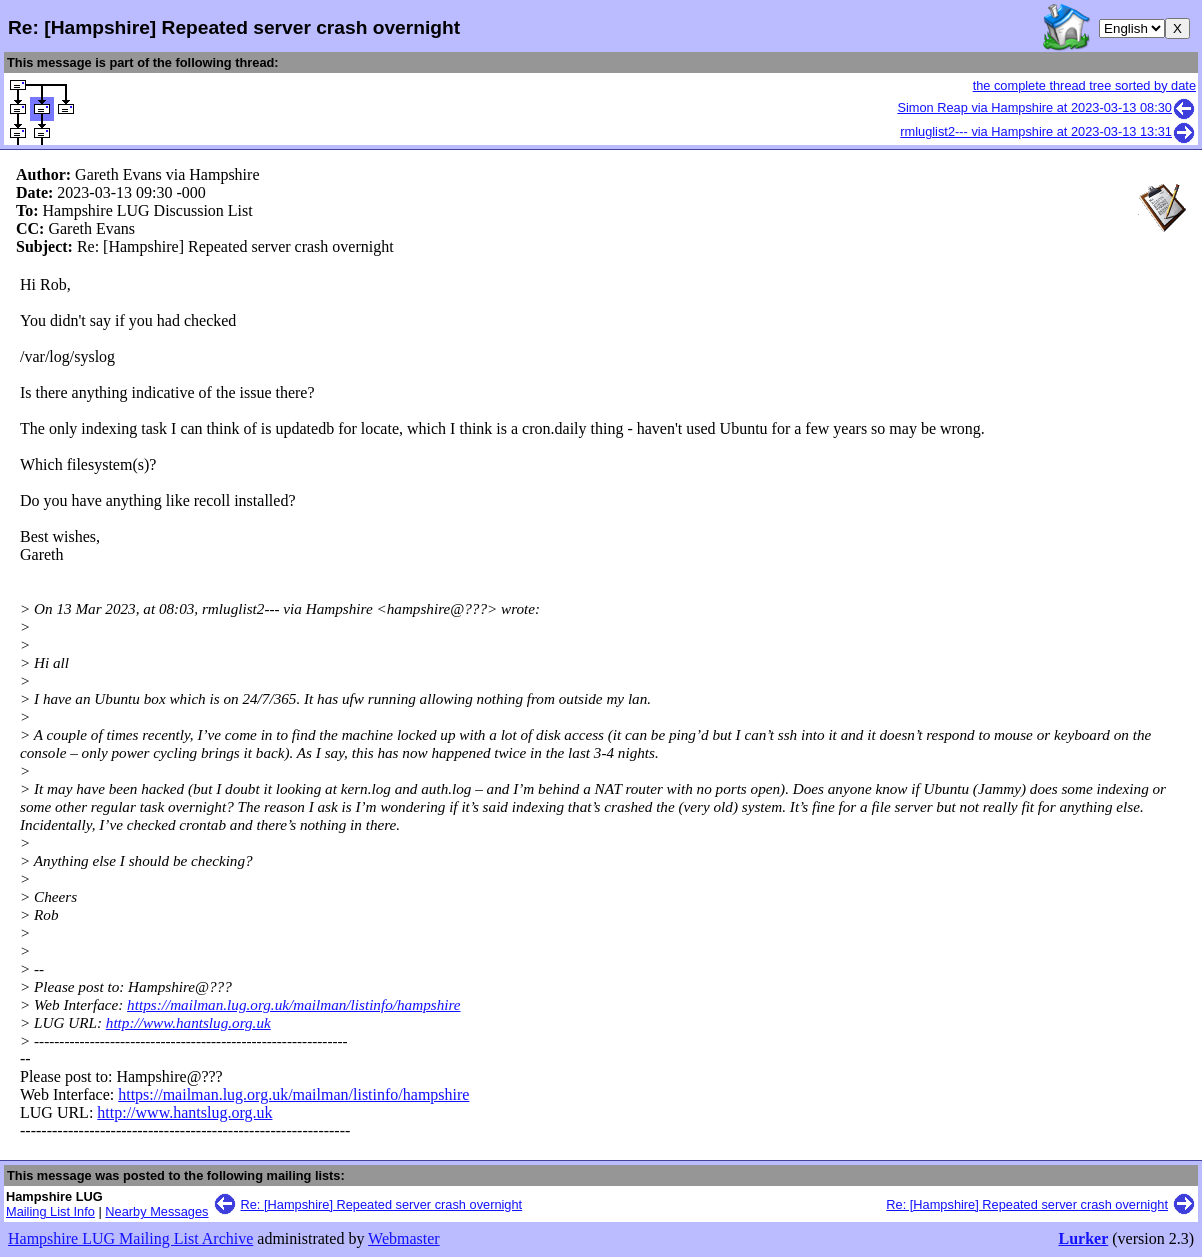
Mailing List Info (50, 1211)
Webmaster (404, 1238)
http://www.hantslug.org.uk (188, 1022)
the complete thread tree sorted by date (1084, 85)
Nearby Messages (156, 1211)
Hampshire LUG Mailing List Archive (130, 1238)
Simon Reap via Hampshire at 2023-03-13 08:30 (1046, 107)
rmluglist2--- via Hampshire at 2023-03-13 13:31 (1048, 131)
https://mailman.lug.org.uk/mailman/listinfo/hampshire (293, 1004)
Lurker (1083, 1238)
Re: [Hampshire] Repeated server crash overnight (382, 1204)
